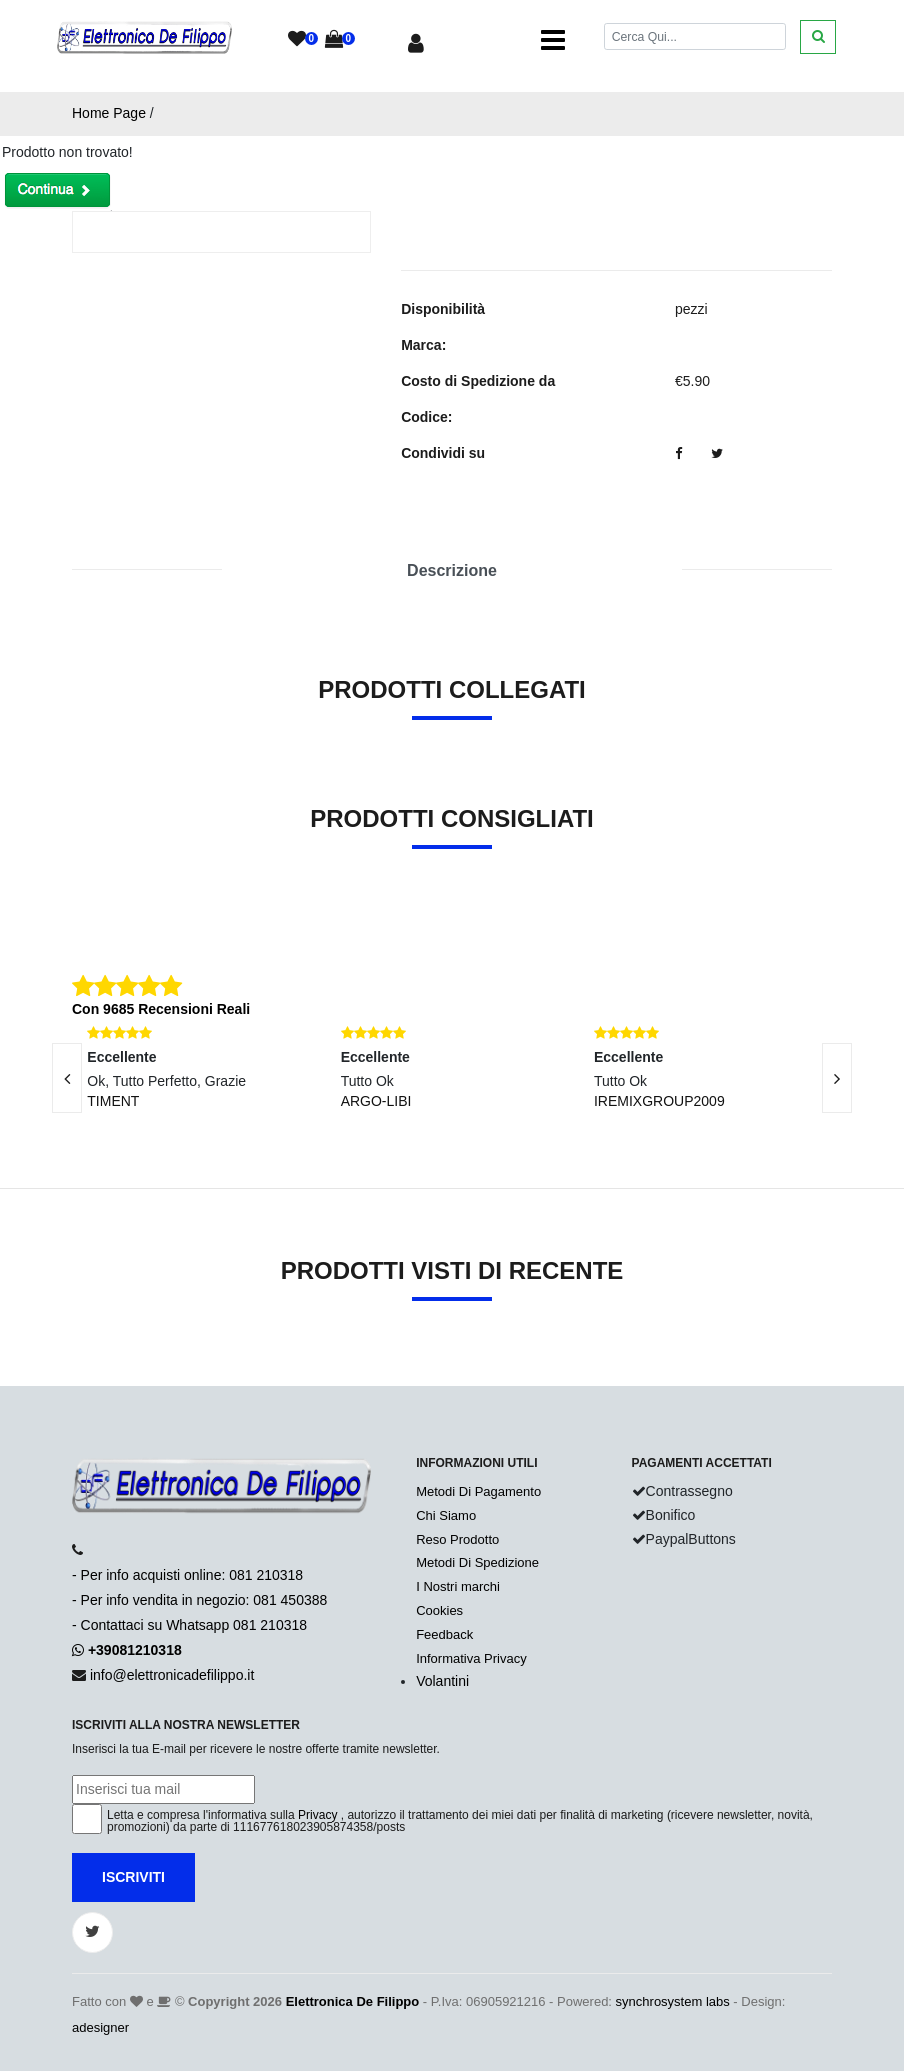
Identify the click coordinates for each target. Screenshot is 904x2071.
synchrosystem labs (673, 2001)
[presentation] (837, 1078)
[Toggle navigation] (553, 40)
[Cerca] (695, 36)
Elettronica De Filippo (353, 2001)
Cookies (439, 1610)
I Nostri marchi (458, 1586)
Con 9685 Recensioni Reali (161, 1009)
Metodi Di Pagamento (478, 1491)
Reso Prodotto (457, 1539)
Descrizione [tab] (452, 570)
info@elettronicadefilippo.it (172, 1675)
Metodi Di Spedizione (477, 1562)
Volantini (442, 1681)
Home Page (109, 113)
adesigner (100, 2027)
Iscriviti (133, 1877)
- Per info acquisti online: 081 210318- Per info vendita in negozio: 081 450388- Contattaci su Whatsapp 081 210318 (199, 1600)
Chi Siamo (446, 1515)
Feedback (444, 1634)
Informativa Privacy (471, 1658)
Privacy (317, 1815)
